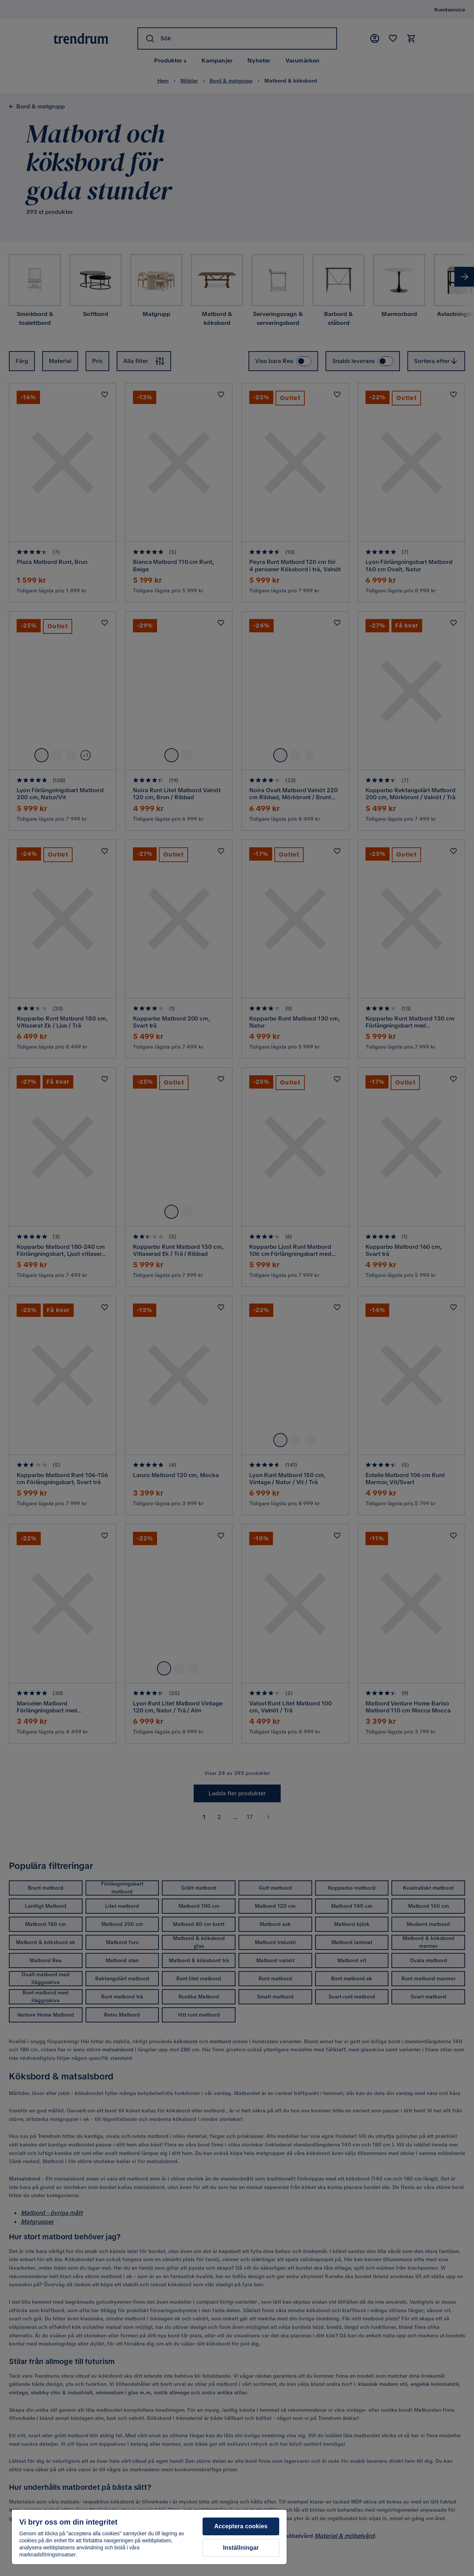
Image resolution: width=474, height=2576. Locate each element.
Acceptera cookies (240, 2526)
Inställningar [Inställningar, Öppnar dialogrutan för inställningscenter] (241, 2548)
